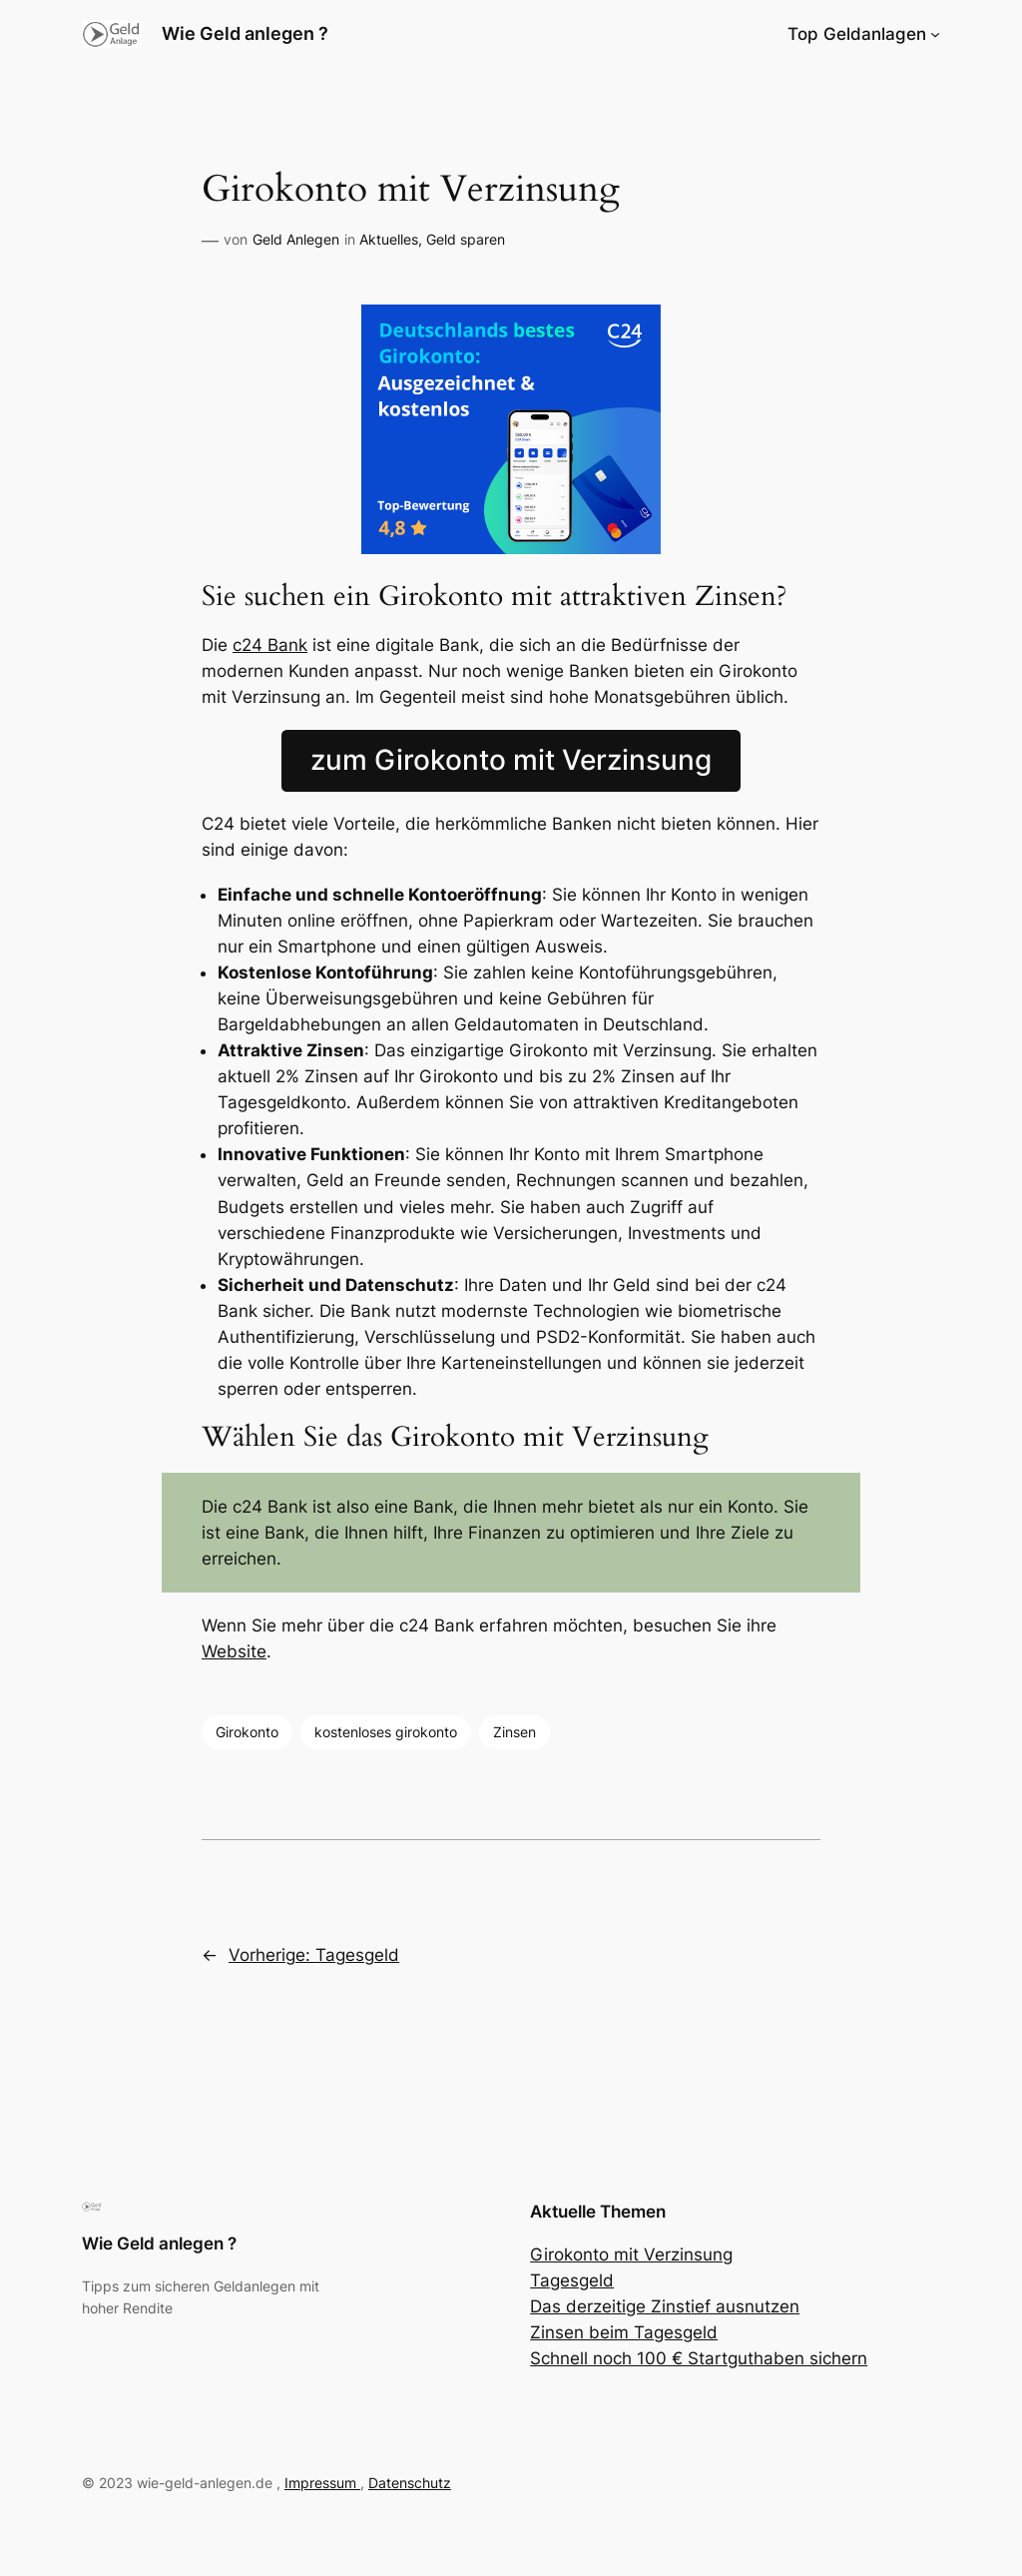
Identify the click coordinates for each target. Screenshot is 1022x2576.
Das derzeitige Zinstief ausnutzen (664, 2306)
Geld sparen (465, 239)
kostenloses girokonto (385, 1731)
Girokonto (247, 1731)
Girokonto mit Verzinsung (631, 2254)
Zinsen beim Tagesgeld (624, 2332)
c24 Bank (270, 645)
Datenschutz (409, 2482)
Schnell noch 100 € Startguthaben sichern (698, 2358)
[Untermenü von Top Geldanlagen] (935, 34)
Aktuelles (388, 239)
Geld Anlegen (296, 239)
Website (234, 1651)
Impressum (322, 2482)
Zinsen (514, 1731)
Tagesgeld (572, 2280)
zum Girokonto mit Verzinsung (511, 760)
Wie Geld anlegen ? (245, 33)
